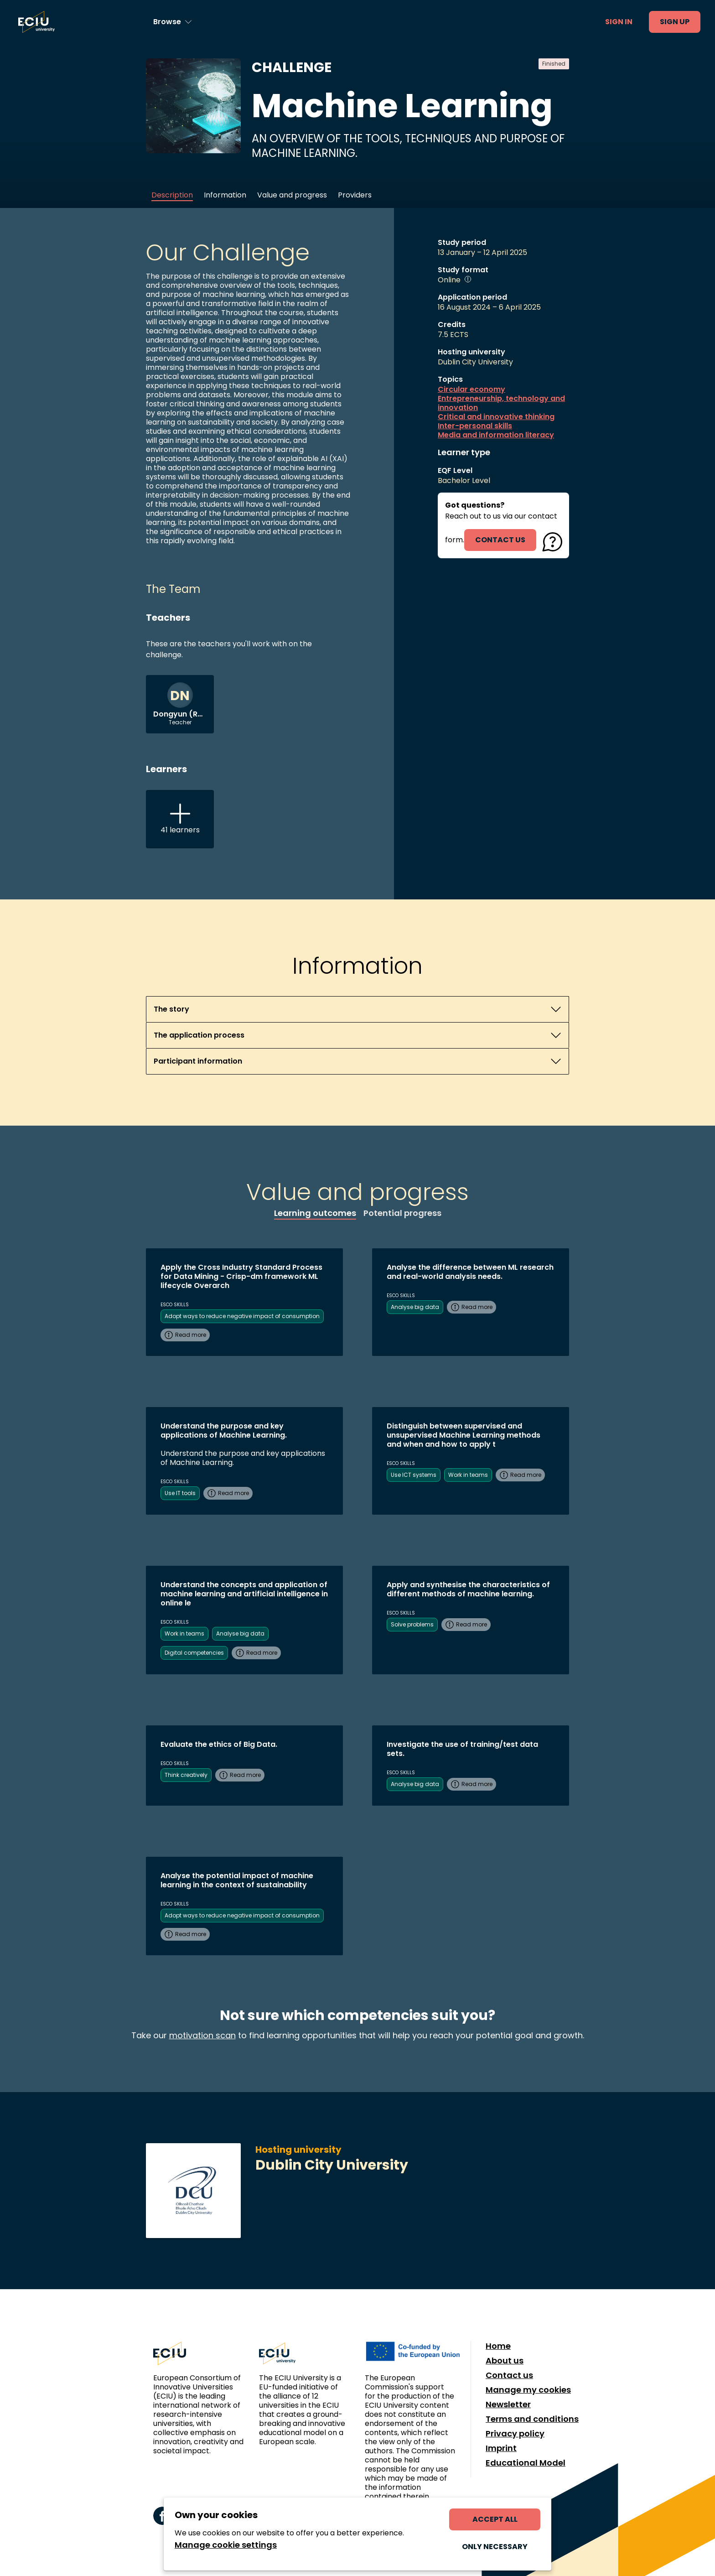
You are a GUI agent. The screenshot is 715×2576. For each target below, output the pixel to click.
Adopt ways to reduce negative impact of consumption (242, 1316)
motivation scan (202, 2035)
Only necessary (495, 2546)
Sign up (674, 21)
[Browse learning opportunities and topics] (172, 22)
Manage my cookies (528, 2389)
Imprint (501, 2448)
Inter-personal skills (475, 426)
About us (504, 2360)
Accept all (495, 2519)
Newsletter (508, 2404)
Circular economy (471, 389)
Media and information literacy (496, 435)
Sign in (618, 21)
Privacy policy (515, 2433)
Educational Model (525, 2462)
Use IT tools (180, 1493)
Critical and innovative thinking (496, 416)
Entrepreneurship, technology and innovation (501, 403)
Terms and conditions (532, 2419)
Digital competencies (194, 1653)
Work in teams (468, 1475)
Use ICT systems (413, 1475)
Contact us (509, 2375)
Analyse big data (415, 1307)
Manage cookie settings (226, 2545)
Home (498, 2346)
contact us (500, 540)
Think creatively (186, 1775)
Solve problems (412, 1624)
